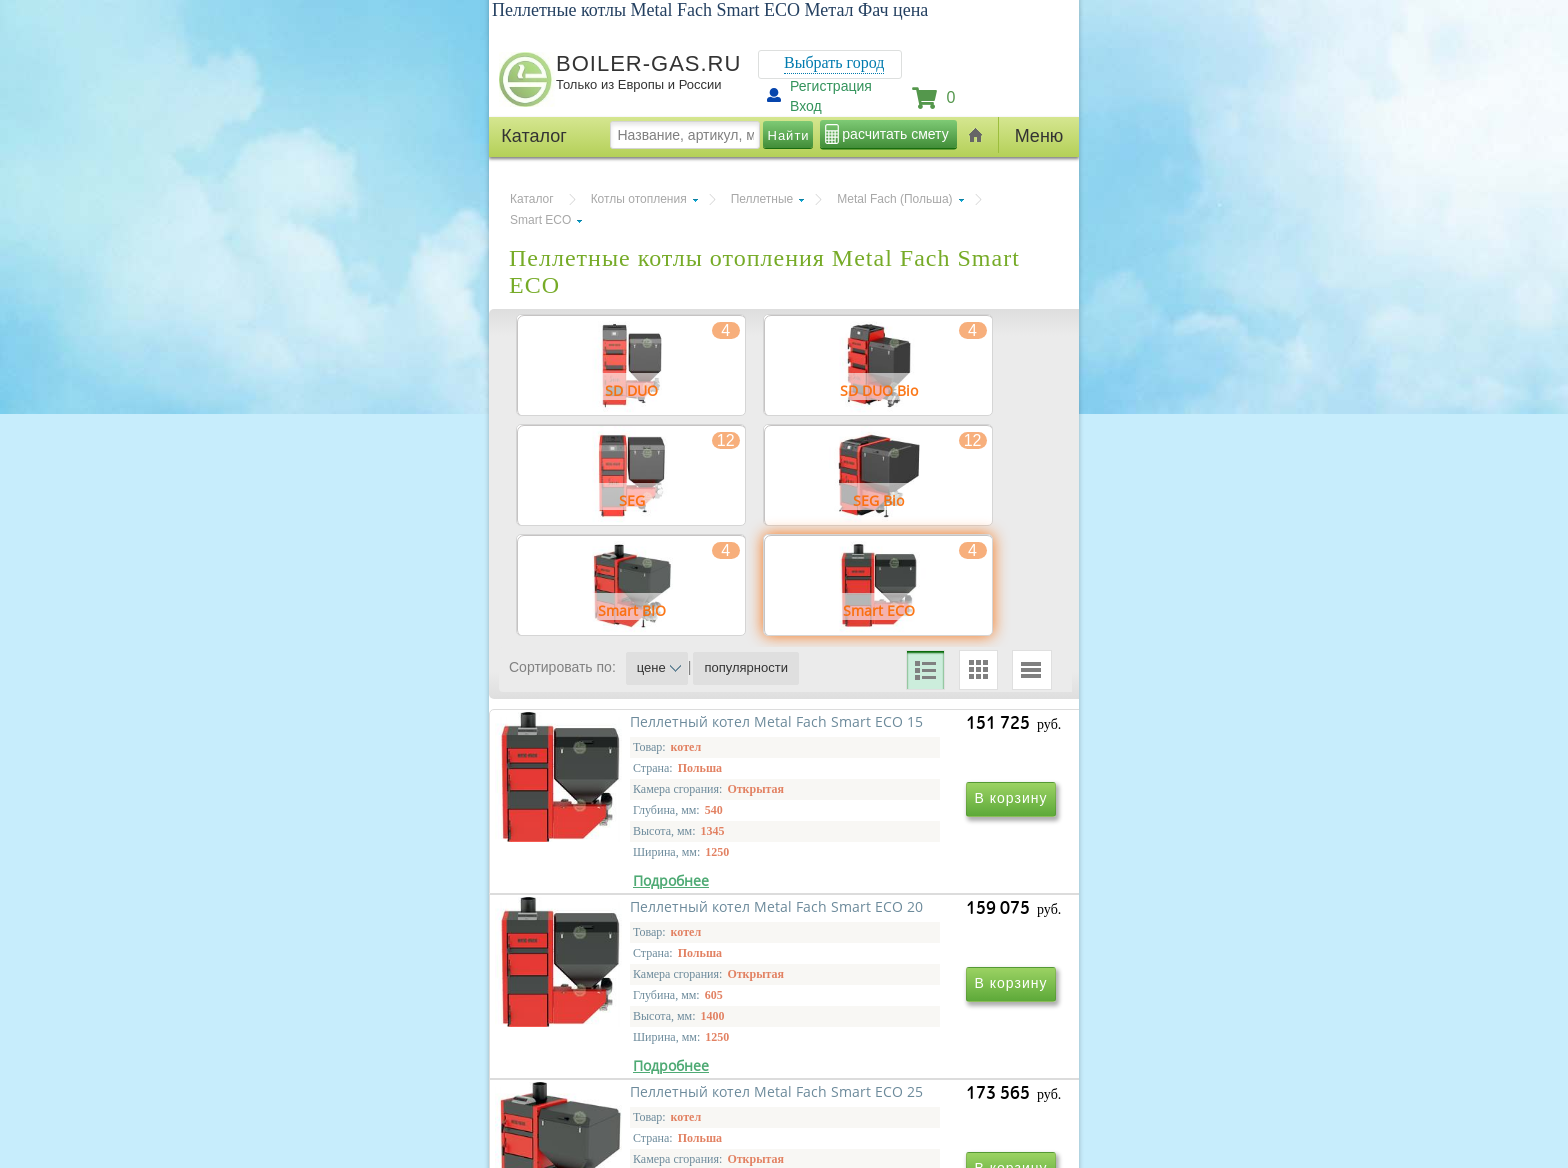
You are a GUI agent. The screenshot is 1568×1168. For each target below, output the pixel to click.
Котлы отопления (639, 199)
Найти (789, 135)
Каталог (532, 199)
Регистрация (831, 86)
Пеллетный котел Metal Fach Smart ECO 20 (914, 926)
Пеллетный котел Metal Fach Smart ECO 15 (642, 926)
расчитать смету (895, 134)
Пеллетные (762, 199)
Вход (806, 106)
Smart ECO (540, 220)
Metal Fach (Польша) (894, 199)
